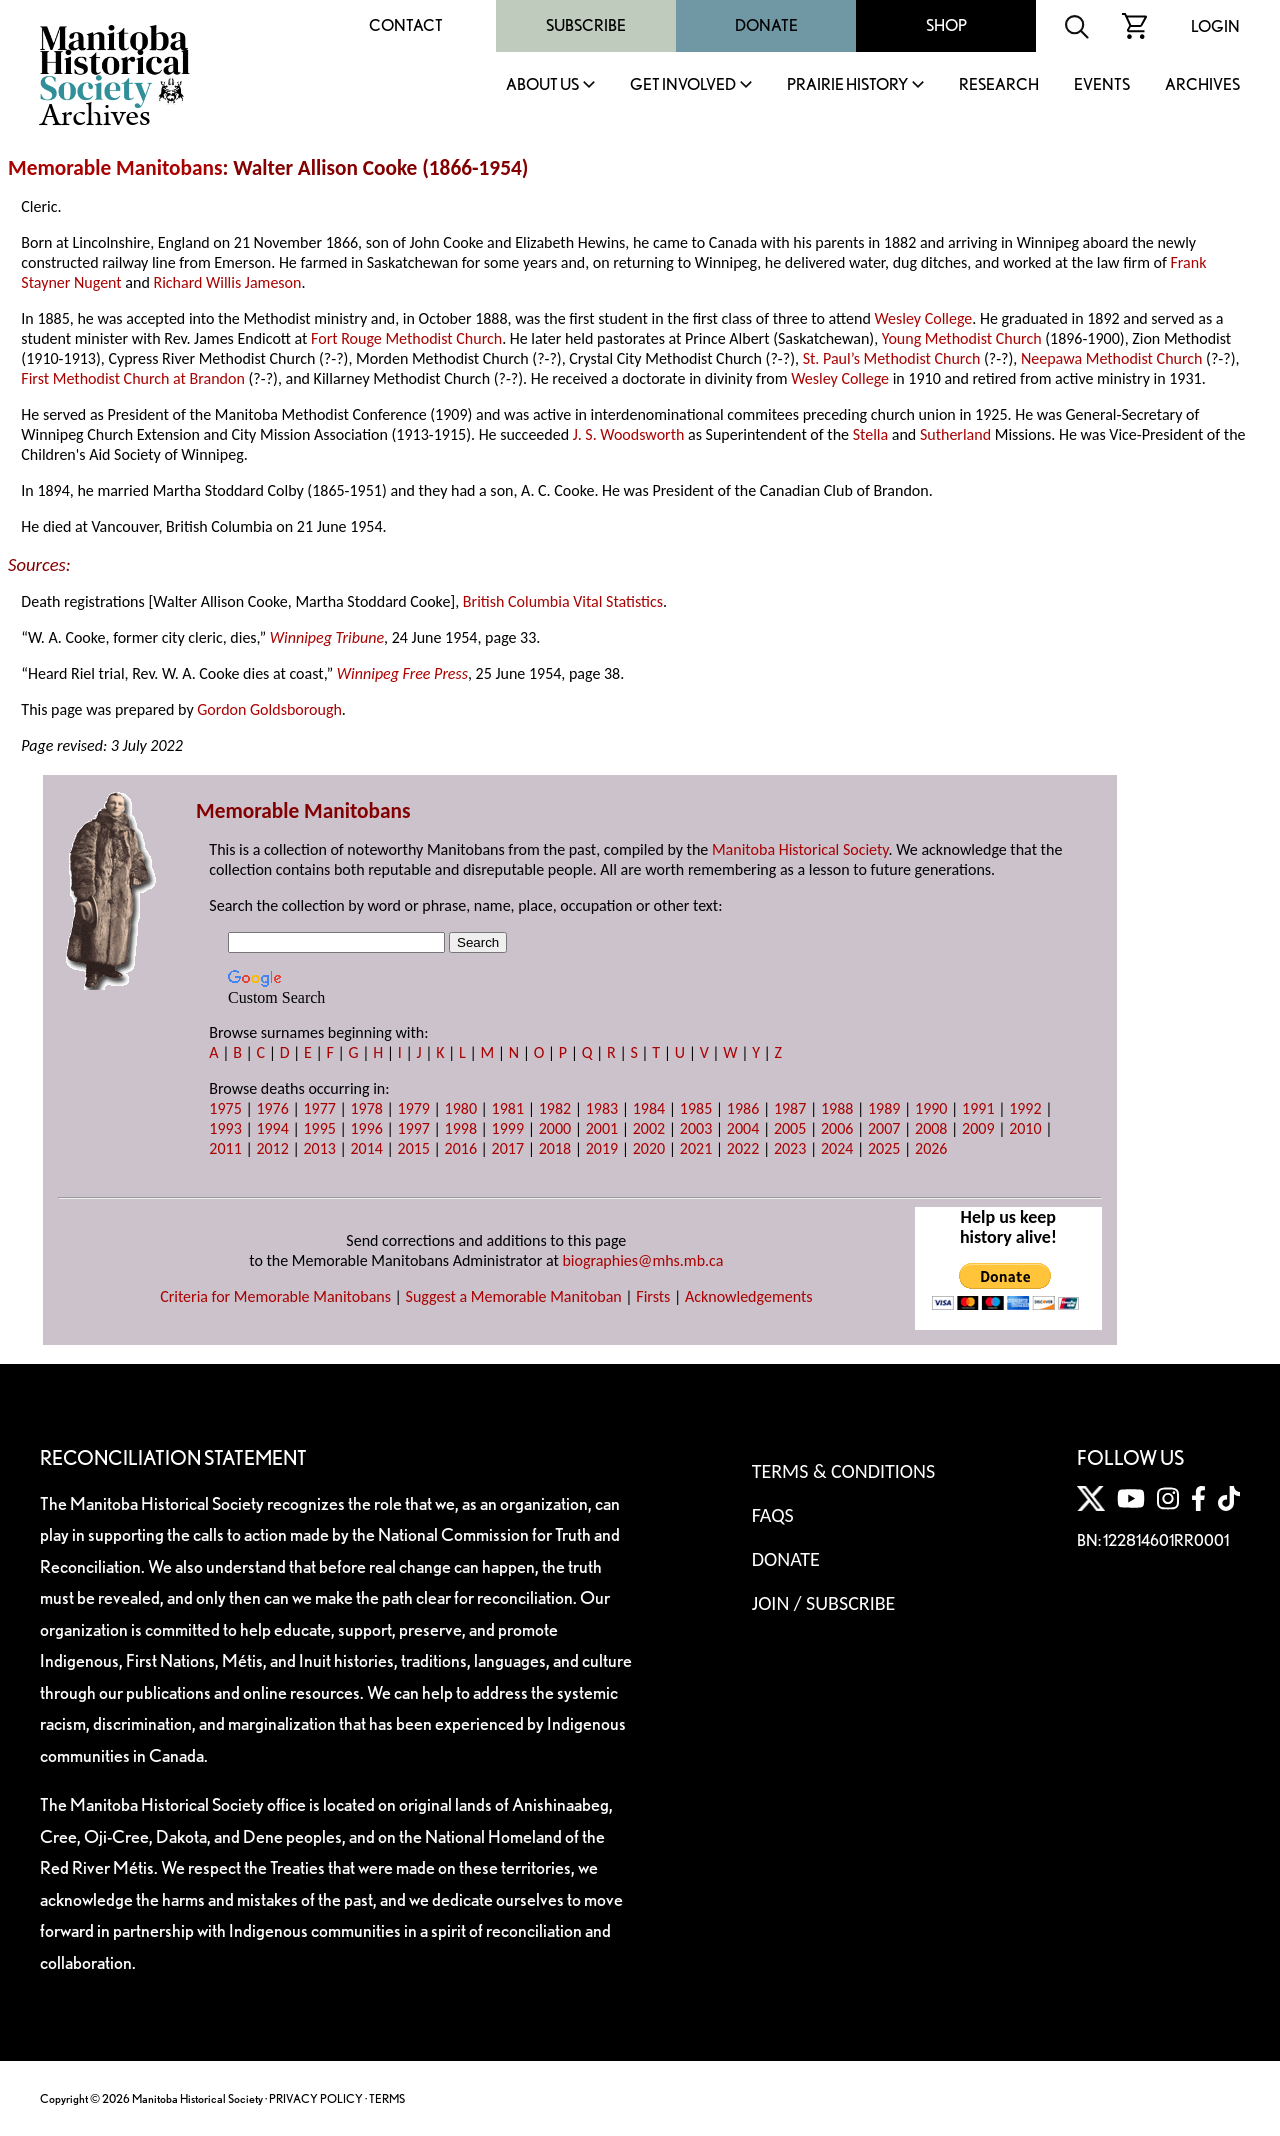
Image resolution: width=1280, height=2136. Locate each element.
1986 (743, 1108)
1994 (272, 1128)
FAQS (773, 1515)
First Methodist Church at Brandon (133, 378)
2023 (790, 1148)
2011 (225, 1148)
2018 (555, 1148)
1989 (884, 1108)
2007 (884, 1128)
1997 (414, 1128)
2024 (837, 1148)
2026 (931, 1148)
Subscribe (586, 25)
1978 (366, 1108)
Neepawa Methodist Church (1112, 358)
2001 (602, 1128)
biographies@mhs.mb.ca (642, 1260)
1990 (931, 1108)
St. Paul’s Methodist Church (892, 358)
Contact (406, 25)
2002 (649, 1128)
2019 (602, 1148)
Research (999, 85)
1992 (1025, 1108)
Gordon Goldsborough (269, 709)
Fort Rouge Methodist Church (406, 338)
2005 (790, 1128)
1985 (696, 1108)
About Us (542, 85)
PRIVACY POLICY (316, 2098)
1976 (272, 1108)
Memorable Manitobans (115, 168)
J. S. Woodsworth (629, 434)
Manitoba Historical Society (800, 849)
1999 (508, 1128)
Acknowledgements (749, 1296)
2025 (884, 1148)
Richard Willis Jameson (227, 282)
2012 (272, 1148)
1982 (555, 1108)
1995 (319, 1128)
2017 (508, 1148)
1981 (508, 1108)
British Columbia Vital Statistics (563, 601)
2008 (931, 1128)
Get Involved (683, 85)
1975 (225, 1108)
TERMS (387, 2098)
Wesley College (923, 318)
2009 (978, 1128)
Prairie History (847, 85)
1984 (649, 1108)
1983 (602, 1108)
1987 (790, 1108)
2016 (461, 1148)
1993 (225, 1128)
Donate (766, 25)
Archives (1202, 85)
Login (1215, 26)
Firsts (653, 1296)
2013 (319, 1148)
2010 (1025, 1128)
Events (1102, 85)
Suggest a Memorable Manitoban (514, 1296)
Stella (871, 434)
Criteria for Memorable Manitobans (275, 1296)
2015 (414, 1148)
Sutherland (955, 434)
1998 (461, 1128)
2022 (743, 1148)
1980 (461, 1108)
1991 (978, 1108)
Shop (946, 25)
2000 (555, 1128)
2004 (743, 1128)
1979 (414, 1108)
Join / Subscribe (824, 1603)
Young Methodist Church (962, 338)
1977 (319, 1108)
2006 (837, 1128)
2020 (649, 1148)
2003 (696, 1128)
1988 (837, 1108)
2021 (696, 1148)
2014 (366, 1148)
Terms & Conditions (843, 1471)
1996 (366, 1128)
